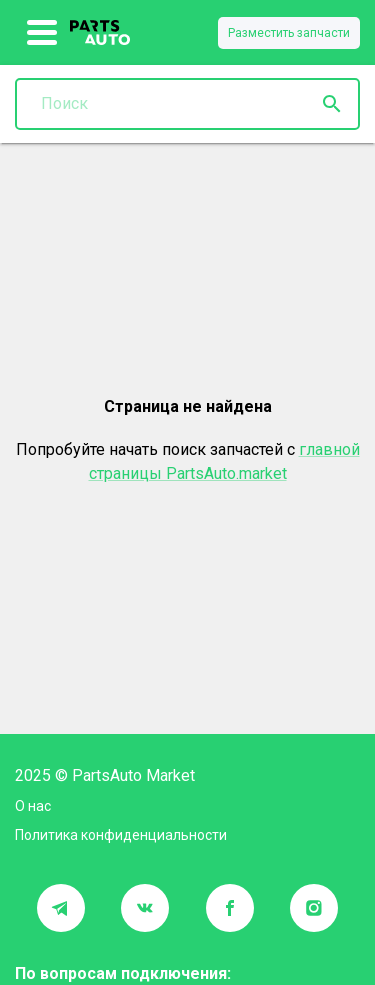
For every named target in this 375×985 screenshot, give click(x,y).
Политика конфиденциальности (121, 835)
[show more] (42, 33)
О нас (33, 806)
